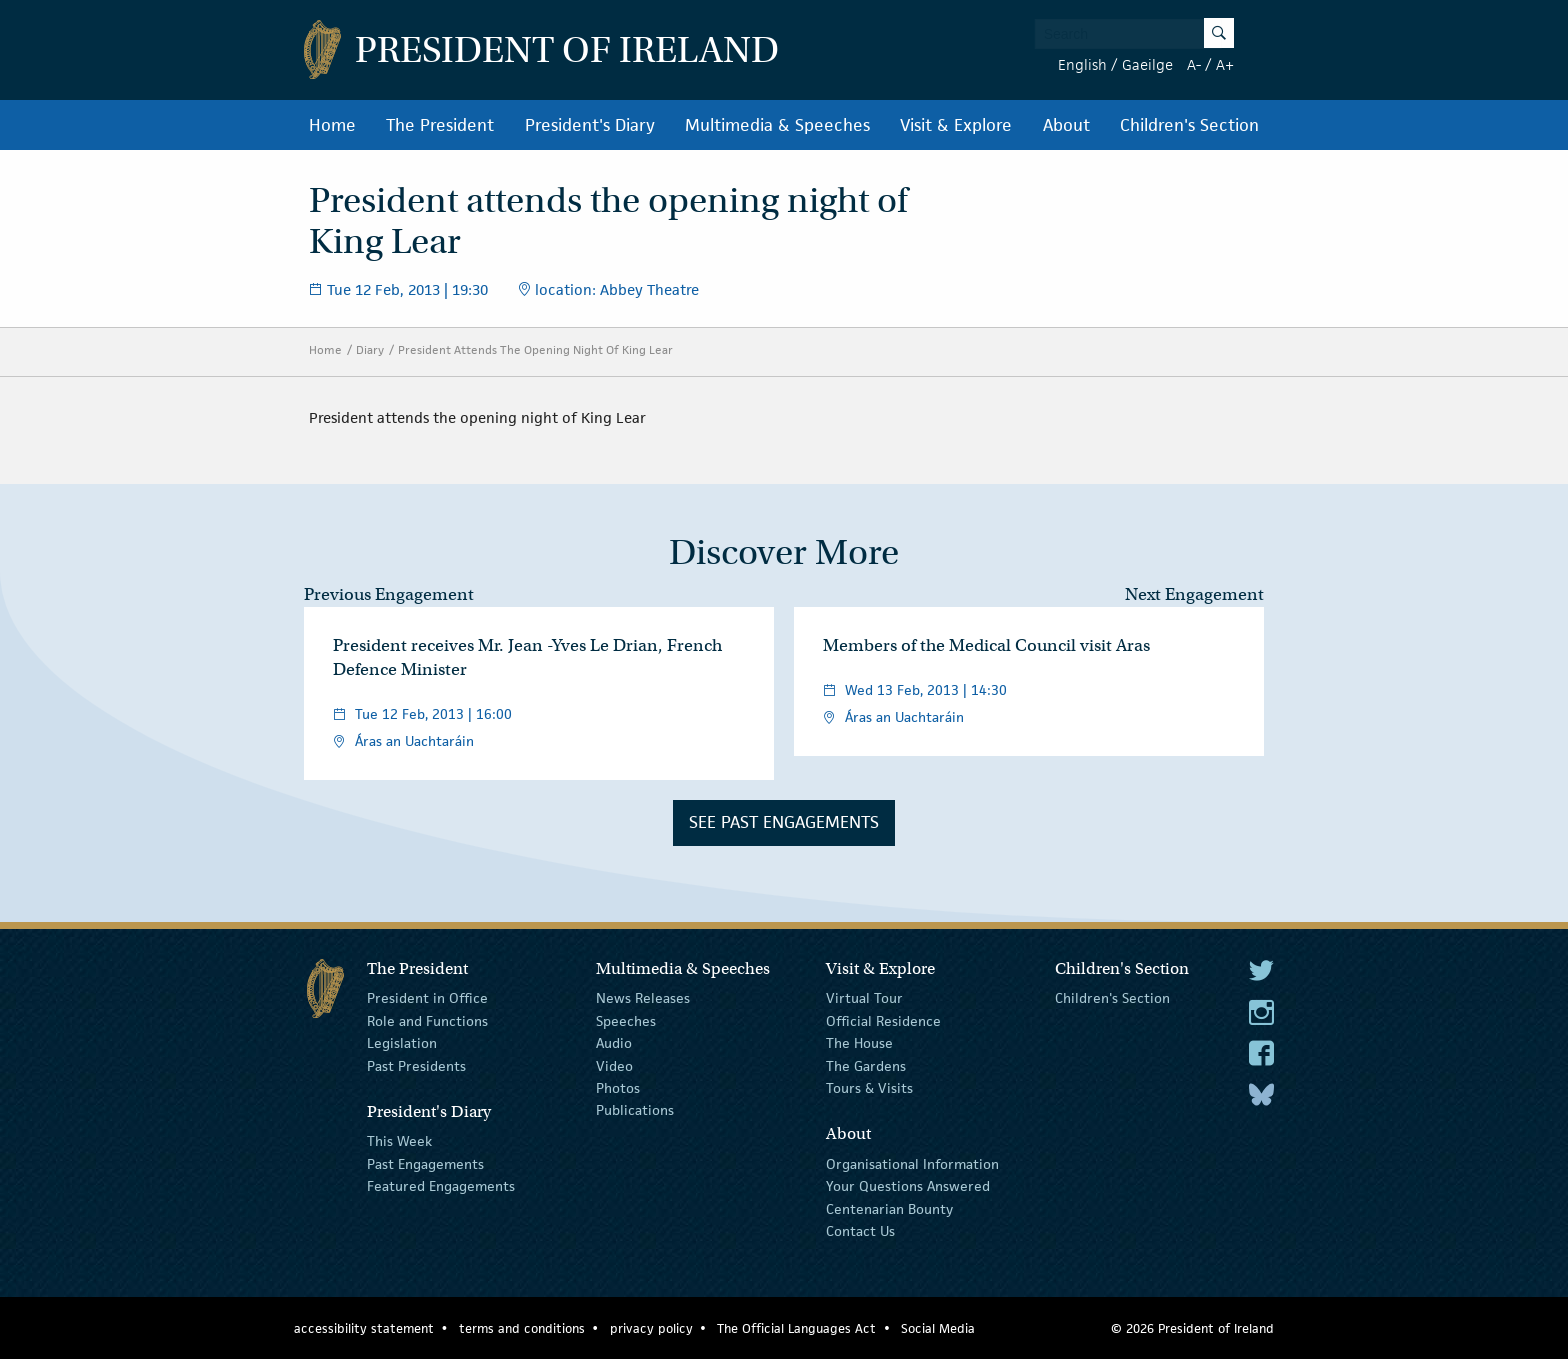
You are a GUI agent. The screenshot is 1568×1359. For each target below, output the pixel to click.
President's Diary (590, 125)
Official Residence (883, 1021)
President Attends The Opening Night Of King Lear (535, 349)
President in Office (427, 998)
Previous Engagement (389, 594)
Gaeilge (1147, 64)
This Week (399, 1141)
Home (332, 125)
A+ (1225, 64)
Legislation (402, 1043)
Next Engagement (1194, 594)
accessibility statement (364, 1328)
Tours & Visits (869, 1088)
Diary (370, 349)
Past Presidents (416, 1065)
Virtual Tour (864, 998)
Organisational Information (912, 1164)
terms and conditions (522, 1328)
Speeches (626, 1021)
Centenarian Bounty (889, 1208)
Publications (635, 1110)
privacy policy (651, 1328)
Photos (618, 1088)
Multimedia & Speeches (777, 125)
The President (440, 125)
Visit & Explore (956, 125)
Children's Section (1189, 125)
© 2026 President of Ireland (1192, 1328)
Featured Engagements (441, 1186)
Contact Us (860, 1231)
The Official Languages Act (796, 1328)
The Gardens (866, 1065)
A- (1194, 64)
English (1082, 64)
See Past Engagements (784, 822)
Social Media (938, 1328)
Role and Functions (427, 1021)
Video (614, 1065)
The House (859, 1043)
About (1066, 125)
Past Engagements (425, 1164)
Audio (614, 1043)
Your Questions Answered (908, 1186)
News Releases (643, 998)
